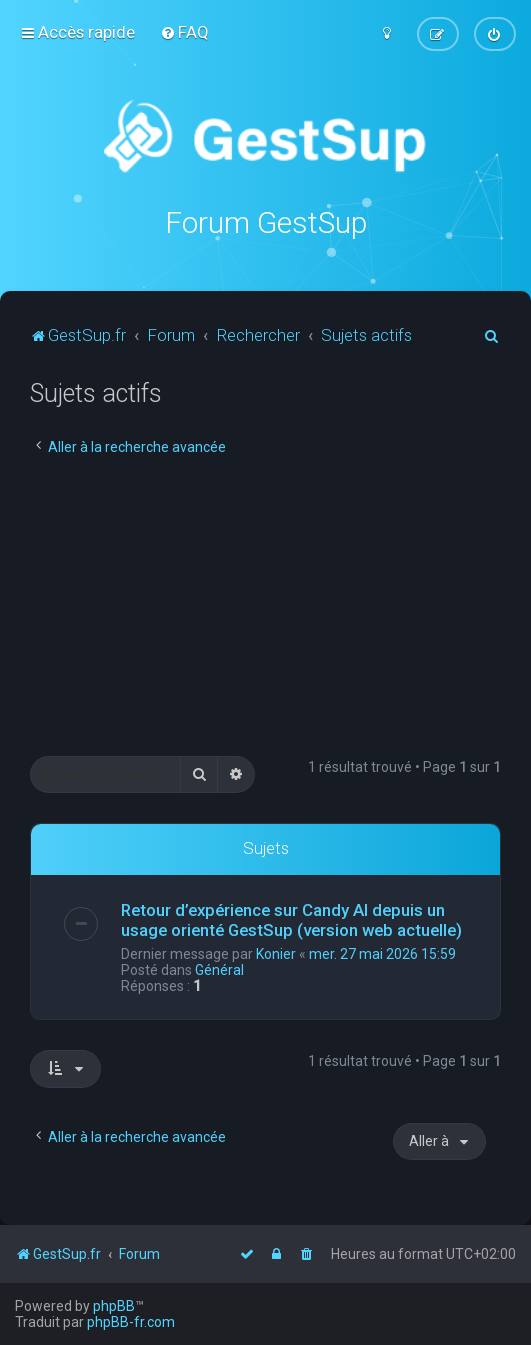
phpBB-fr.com (131, 1322)
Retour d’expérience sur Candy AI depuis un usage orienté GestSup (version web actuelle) (291, 920)
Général (219, 970)
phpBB (114, 1306)
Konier (276, 954)
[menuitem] (184, 32)
